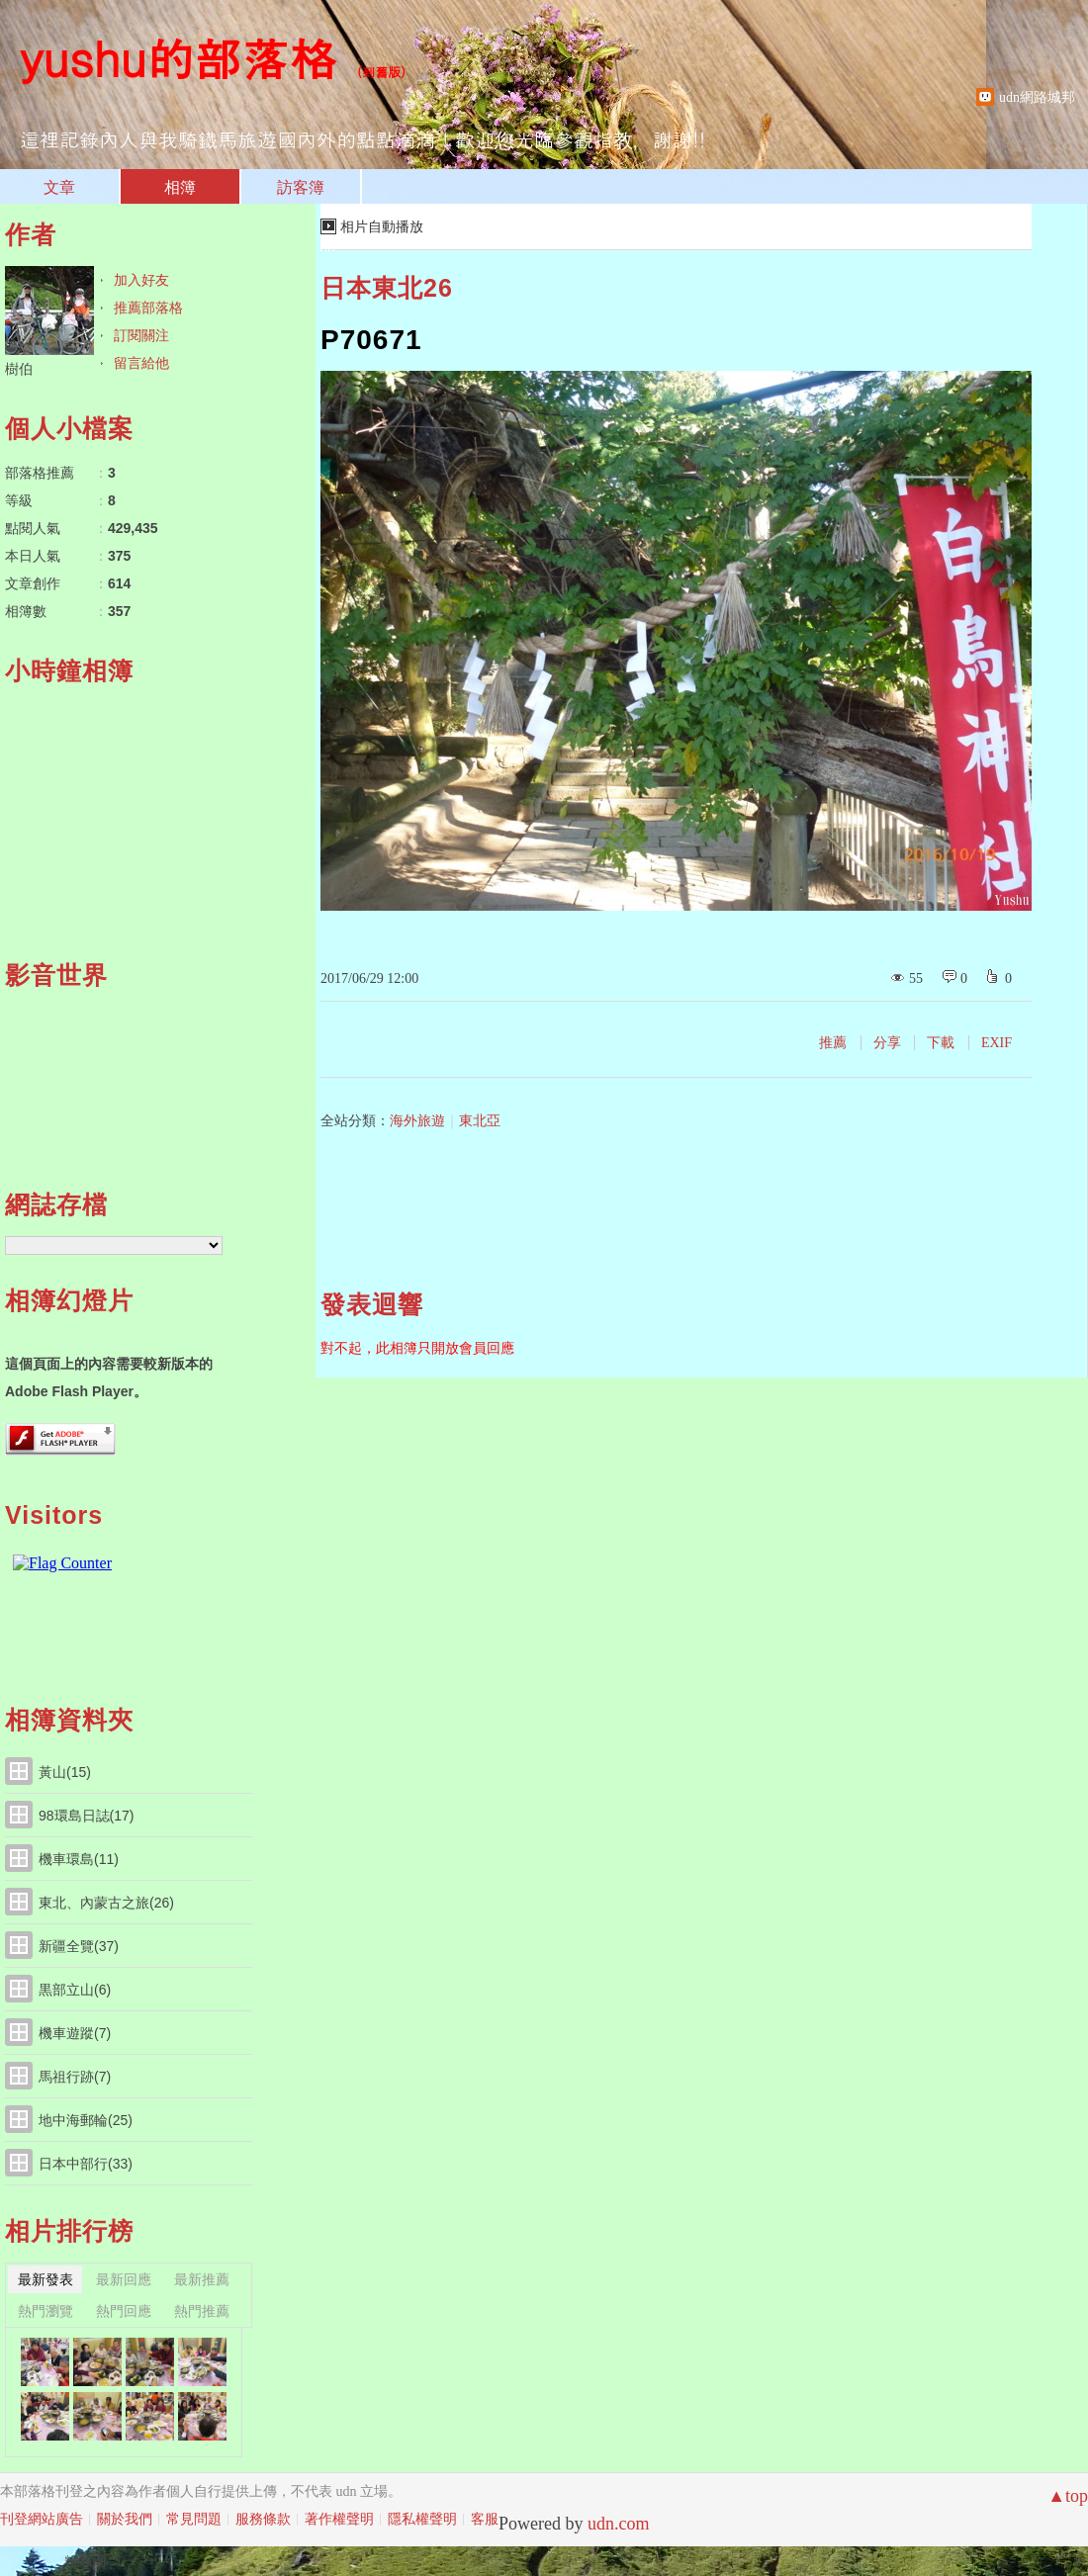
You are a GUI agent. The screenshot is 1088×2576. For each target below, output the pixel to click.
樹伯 (19, 369)
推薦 (833, 1042)
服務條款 (263, 2519)
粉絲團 (85, 2561)
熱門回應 (123, 2311)
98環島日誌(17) (86, 1815)
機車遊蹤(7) (75, 2033)
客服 (485, 2519)
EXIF (996, 1042)
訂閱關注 (141, 335)
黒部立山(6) (75, 1990)
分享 (887, 1042)
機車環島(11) (79, 1859)
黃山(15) (65, 1772)
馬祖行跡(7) (75, 2077)
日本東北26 (386, 288)
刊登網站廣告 (41, 2519)
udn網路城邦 (1037, 97)
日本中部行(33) (86, 2164)
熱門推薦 (201, 2311)
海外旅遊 (417, 1120)
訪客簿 (300, 187)
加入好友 (141, 280)
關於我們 (124, 2519)
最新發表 (45, 2279)
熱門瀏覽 (45, 2311)
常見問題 (194, 2519)
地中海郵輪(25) (86, 2120)
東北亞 (479, 1120)
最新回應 (123, 2279)
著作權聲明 (339, 2519)
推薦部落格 (148, 307)
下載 (940, 1042)
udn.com (619, 2523)
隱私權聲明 (422, 2519)
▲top (1067, 2496)
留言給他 (141, 363)
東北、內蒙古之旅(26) (106, 1902)
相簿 (180, 187)
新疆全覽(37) (79, 1946)
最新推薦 (201, 2279)
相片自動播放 (381, 227)
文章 (59, 187)
